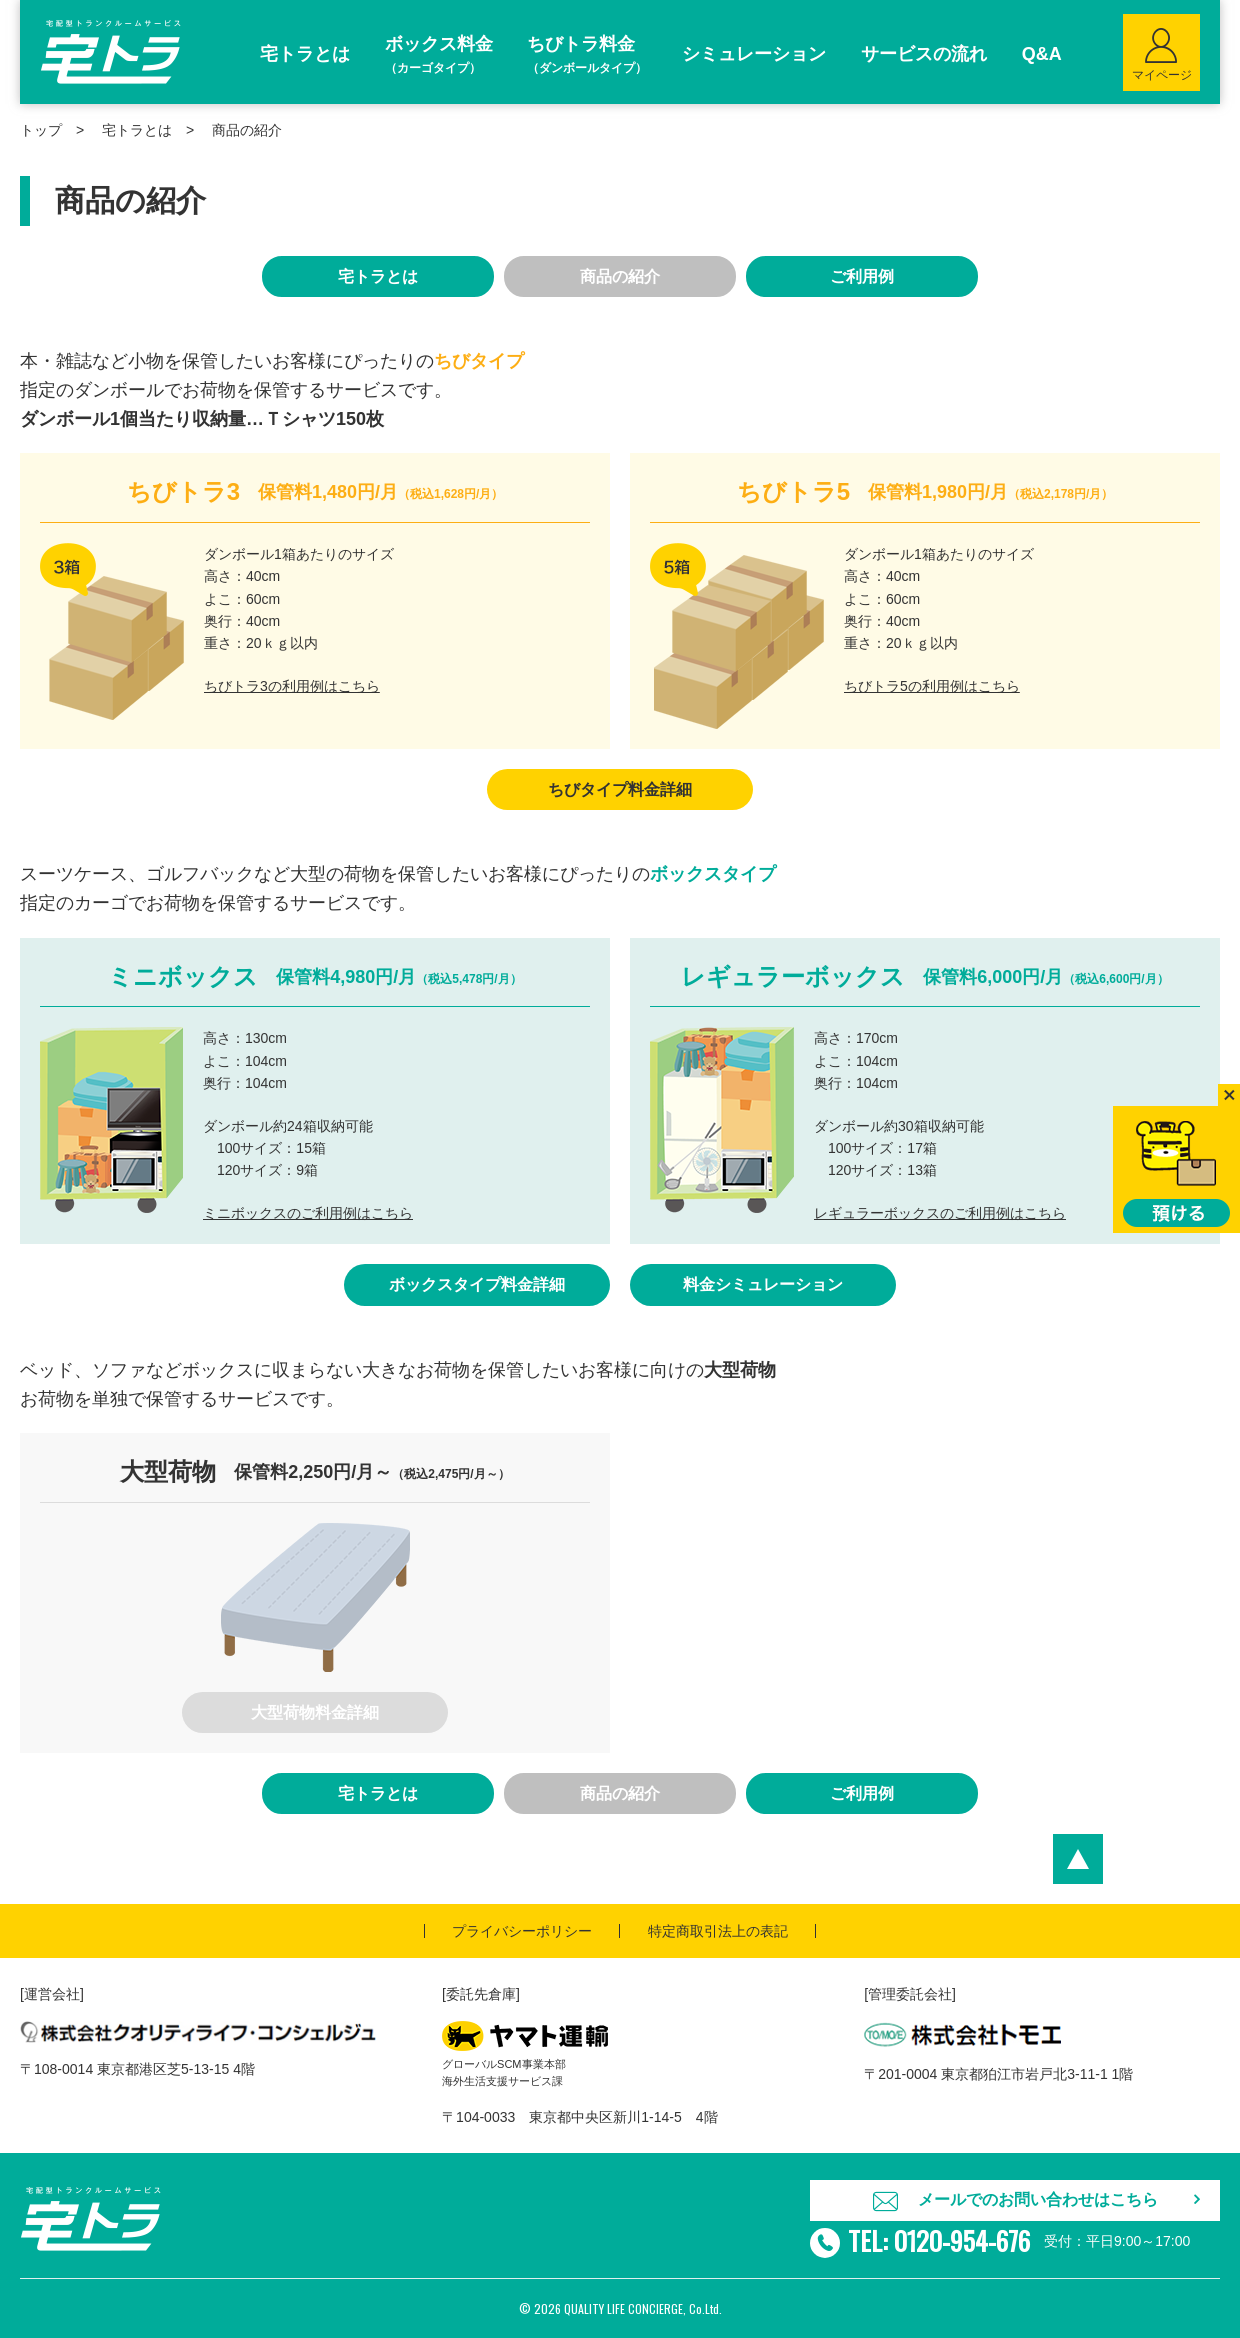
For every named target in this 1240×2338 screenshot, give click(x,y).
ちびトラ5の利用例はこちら (932, 686)
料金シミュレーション (763, 1284)
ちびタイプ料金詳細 (620, 789)
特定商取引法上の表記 (718, 1931)
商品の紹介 (620, 276)
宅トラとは (137, 130)
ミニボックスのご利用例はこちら (308, 1213)
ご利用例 (862, 276)
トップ (41, 130)
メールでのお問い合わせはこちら (1038, 2199)
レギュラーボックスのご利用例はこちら (940, 1213)
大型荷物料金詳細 (315, 1712)
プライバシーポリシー (522, 1931)
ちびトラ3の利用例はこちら (292, 686)
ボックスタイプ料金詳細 (477, 1284)
